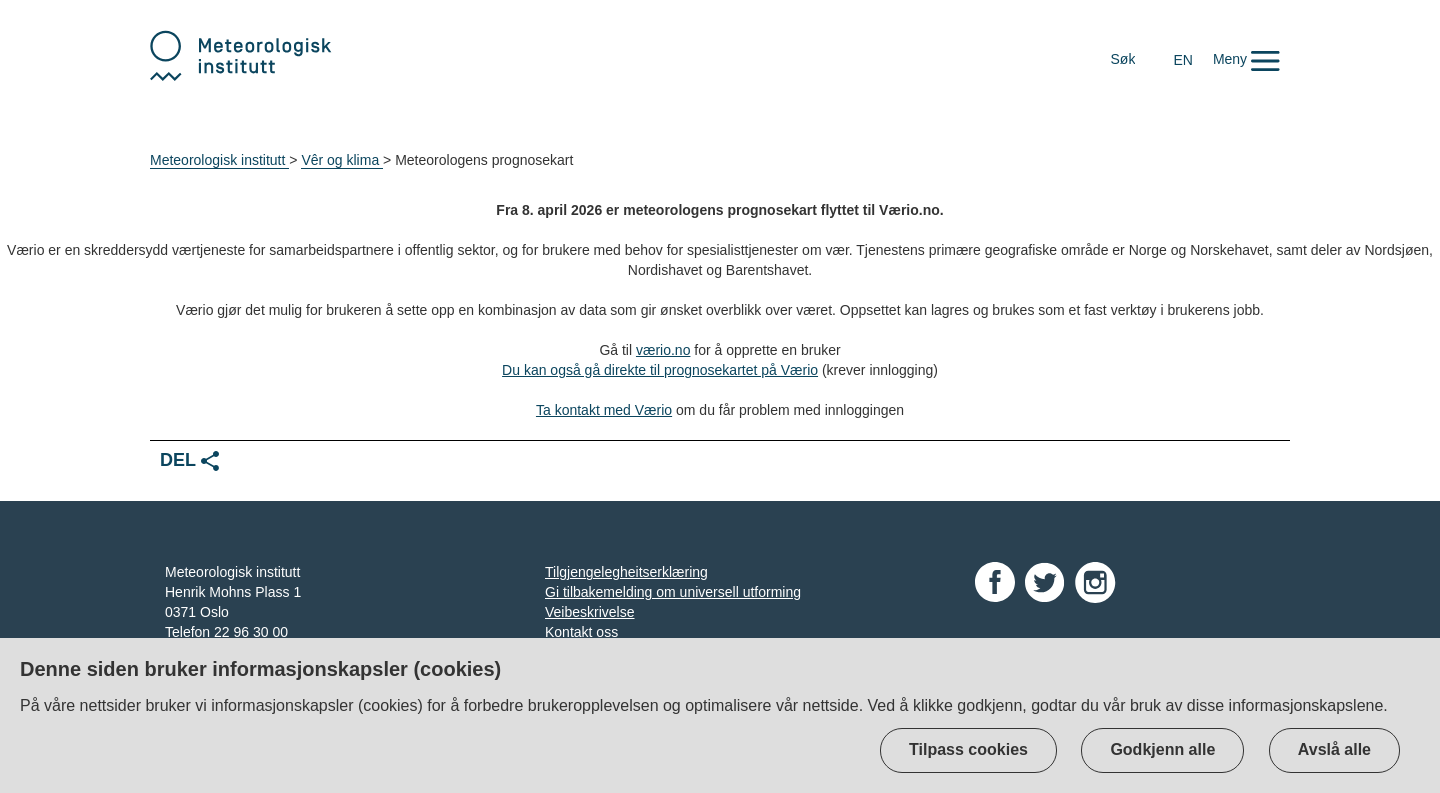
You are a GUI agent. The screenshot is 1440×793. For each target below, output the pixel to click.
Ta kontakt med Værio (604, 410)
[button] (1246, 59)
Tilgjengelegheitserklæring (626, 572)
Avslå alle (1334, 749)
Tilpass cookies (968, 749)
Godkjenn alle (1162, 749)
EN (1182, 60)
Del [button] (189, 460)
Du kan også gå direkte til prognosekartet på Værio (660, 370)
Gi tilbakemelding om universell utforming (673, 592)
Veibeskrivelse (590, 612)
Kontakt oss (581, 632)
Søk (1123, 59)
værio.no (663, 350)
